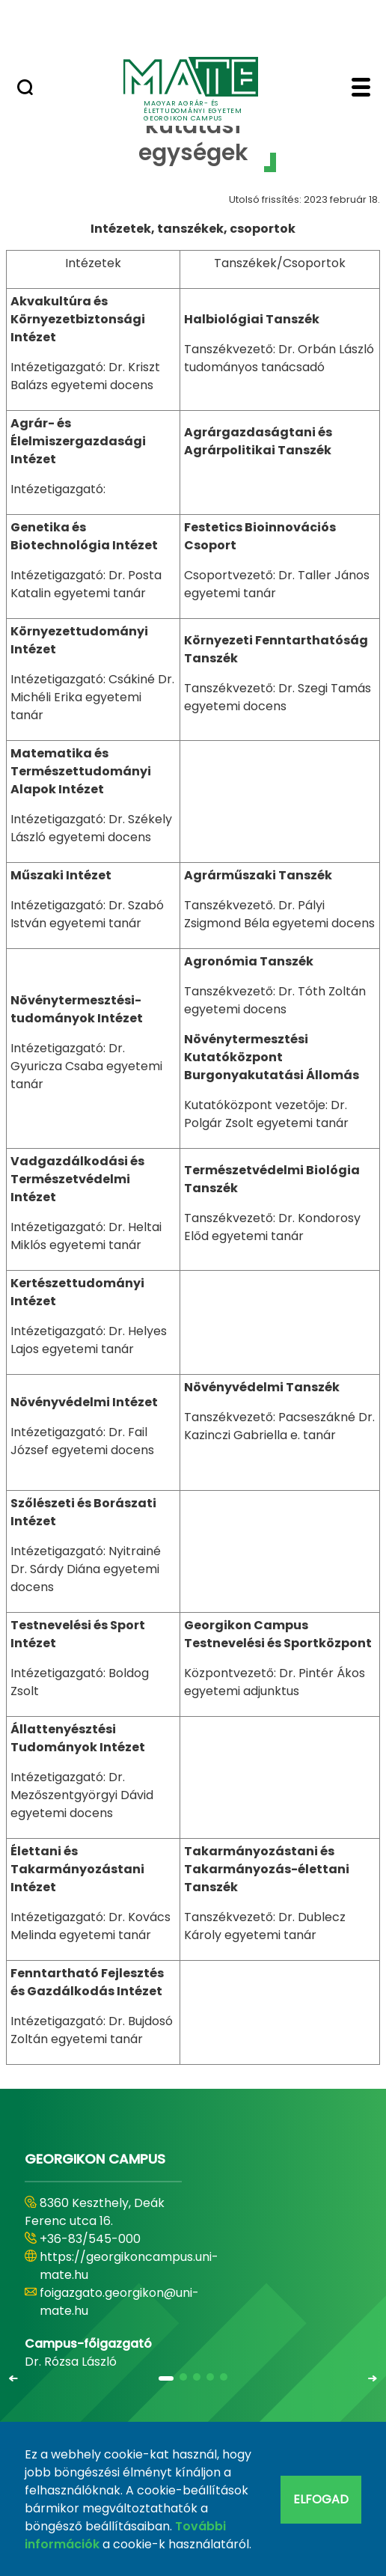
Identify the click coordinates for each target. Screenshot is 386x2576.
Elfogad (321, 2499)
